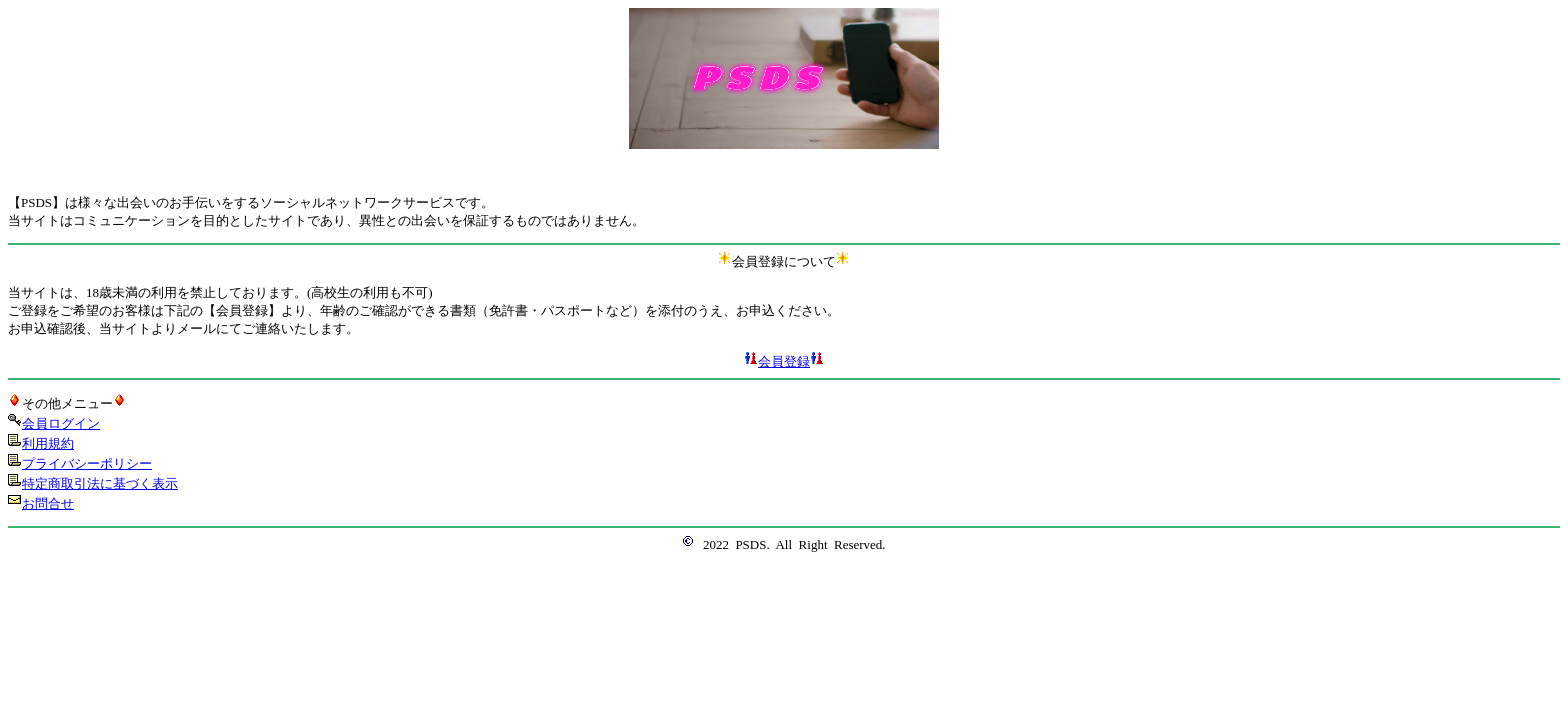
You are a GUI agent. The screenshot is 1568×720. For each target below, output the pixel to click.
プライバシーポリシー (87, 463)
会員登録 (784, 361)
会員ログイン (61, 423)
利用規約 (48, 443)
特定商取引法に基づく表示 (100, 483)
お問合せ (48, 503)
